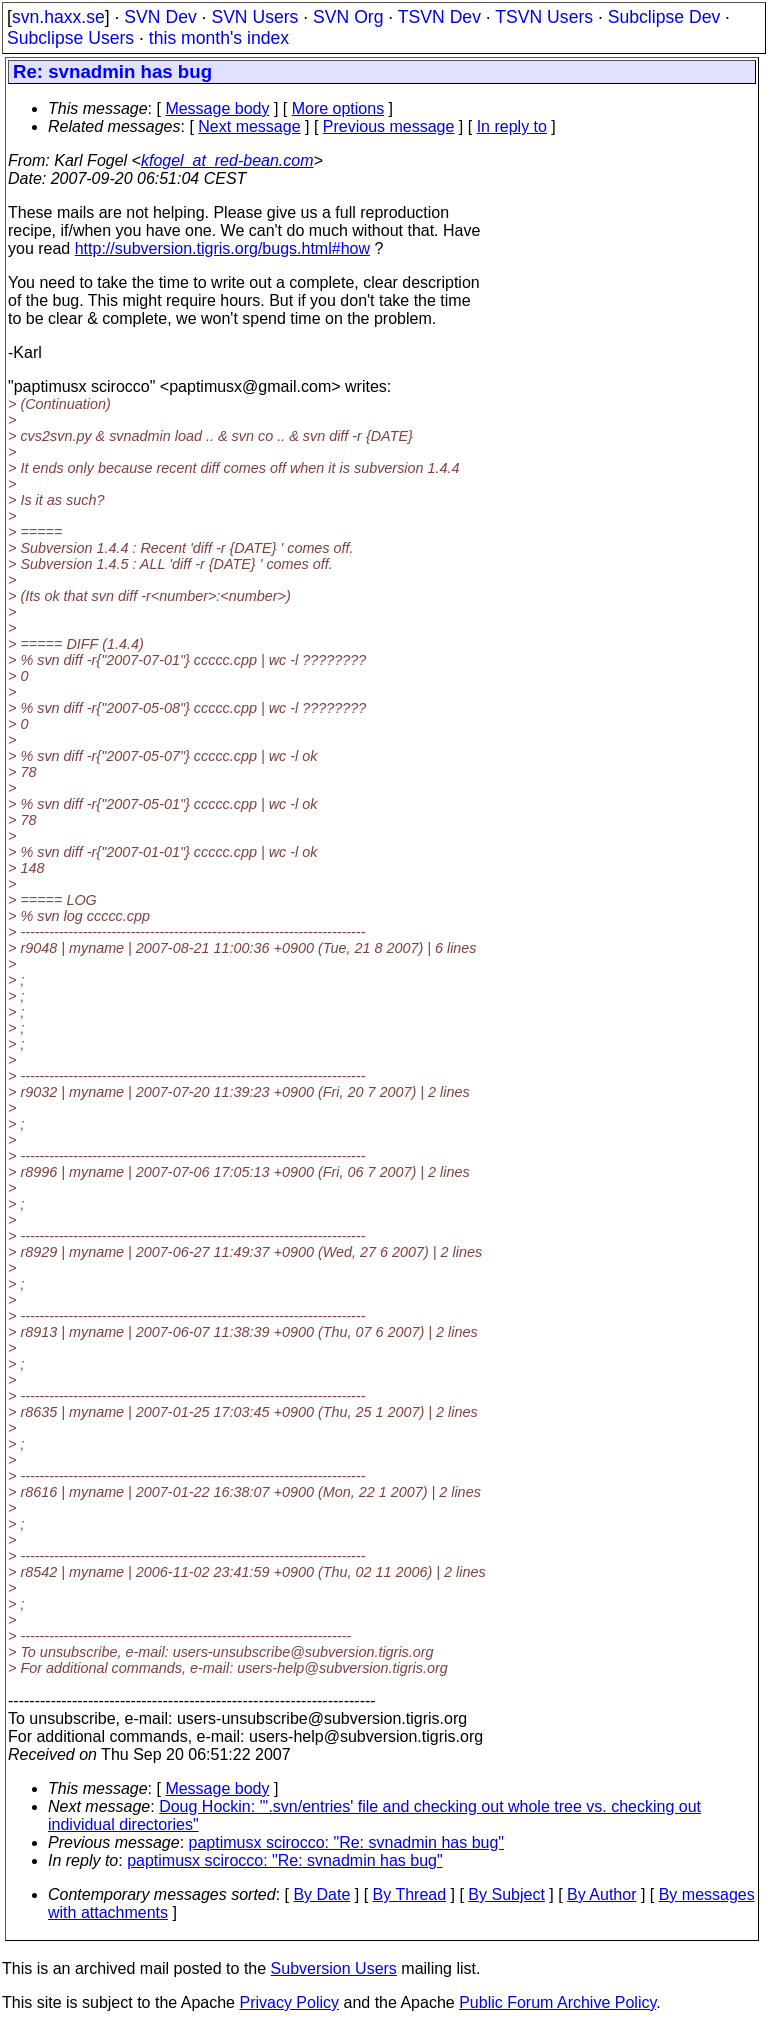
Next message (249, 126)
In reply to (512, 126)
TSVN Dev (439, 17)
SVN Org (348, 17)
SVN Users (254, 17)
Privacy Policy (289, 2002)
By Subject (506, 1894)
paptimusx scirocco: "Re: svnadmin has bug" (347, 1842)
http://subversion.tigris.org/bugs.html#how (222, 248)
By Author (601, 1894)
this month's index (219, 38)
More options (338, 108)
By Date (321, 1894)
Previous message (389, 126)
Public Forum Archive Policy (557, 2002)
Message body (217, 108)
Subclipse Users (70, 38)
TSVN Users (544, 17)
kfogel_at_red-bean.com (227, 160)
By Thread (410, 1894)
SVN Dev (160, 17)
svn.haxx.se (58, 17)
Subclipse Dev (664, 17)
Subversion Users (334, 1968)
